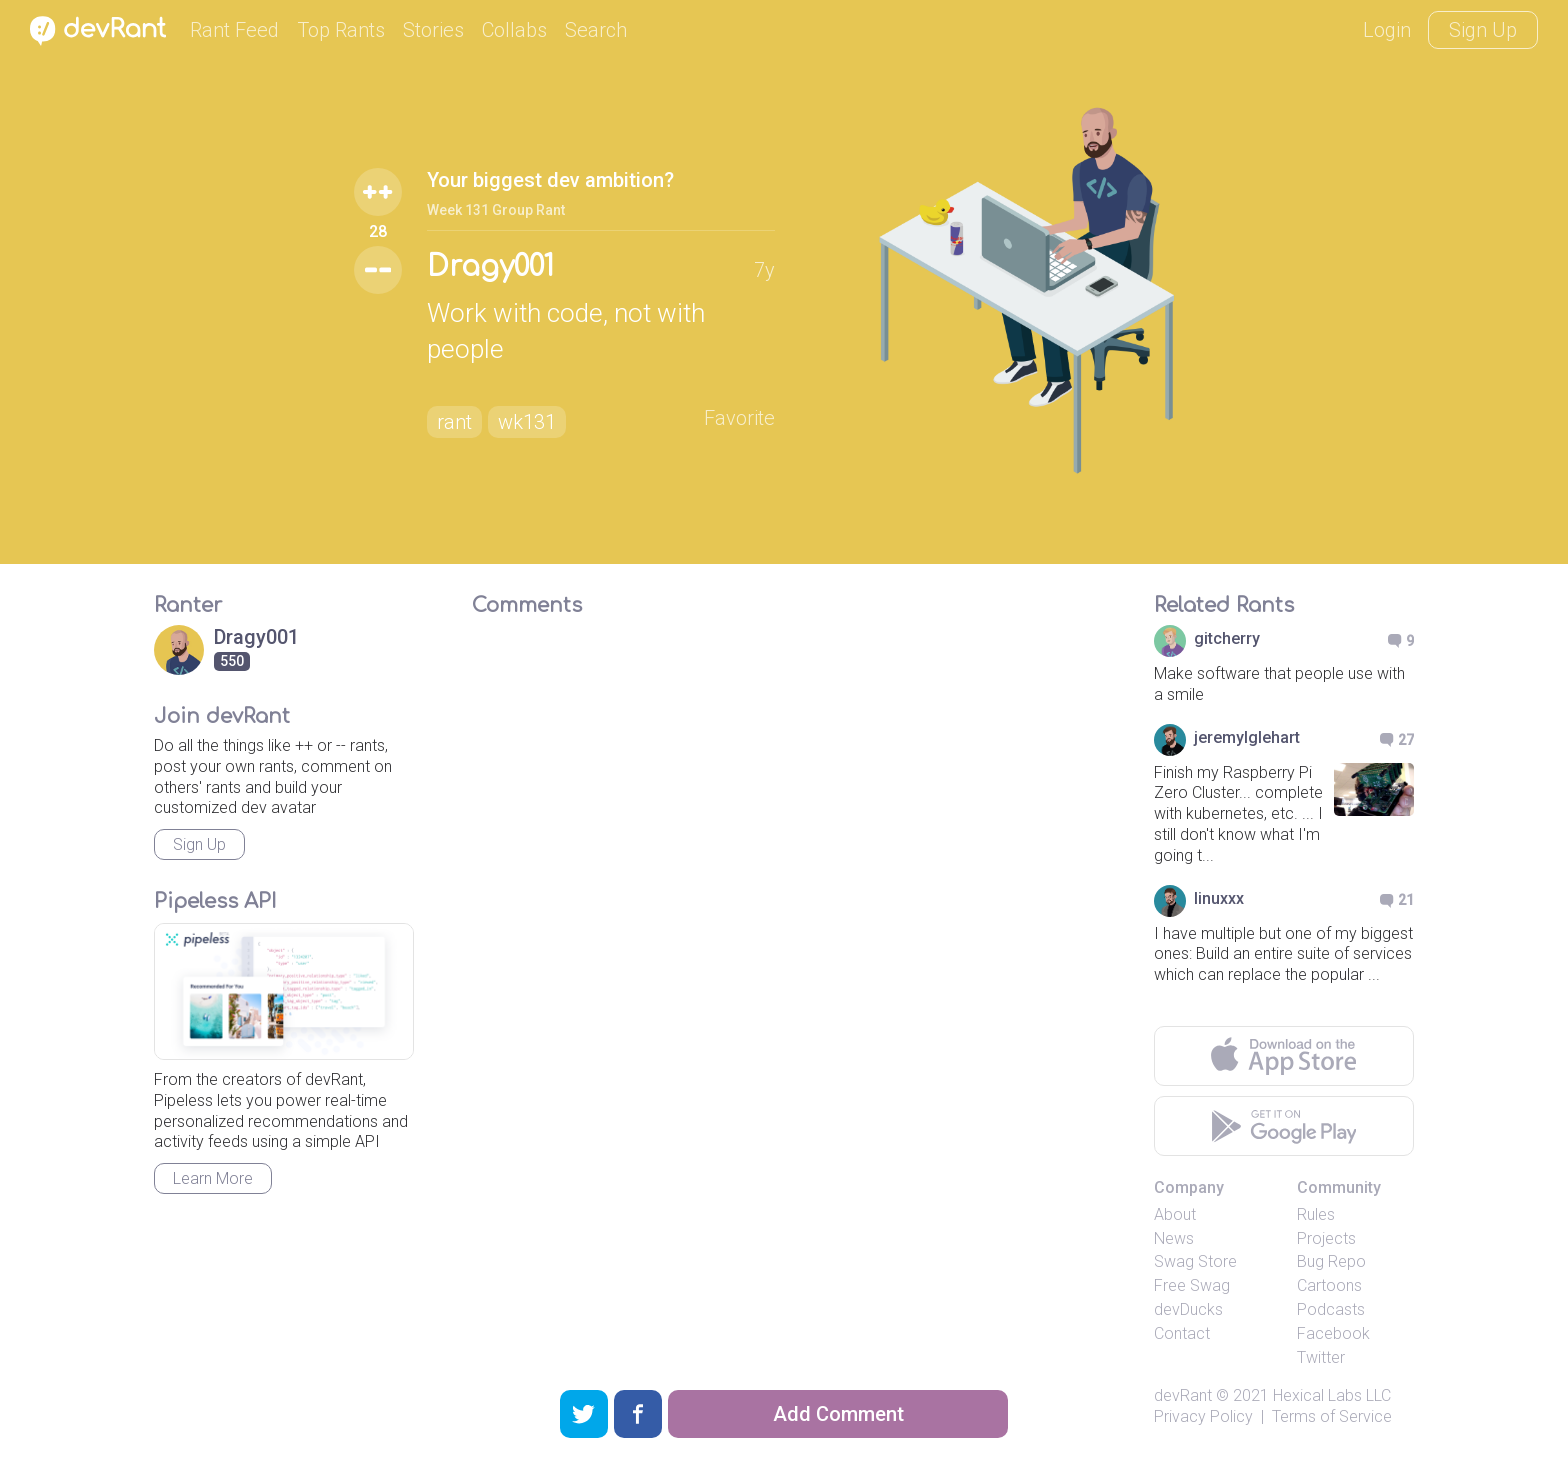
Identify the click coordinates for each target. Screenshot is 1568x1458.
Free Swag (1192, 1285)
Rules (1316, 1214)
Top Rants (341, 30)
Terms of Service (1332, 1416)
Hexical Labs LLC (1332, 1395)
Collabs (514, 30)
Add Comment (838, 1414)
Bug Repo (1331, 1261)
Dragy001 (490, 267)
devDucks (1188, 1309)
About (1175, 1214)
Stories (433, 30)
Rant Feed (234, 30)
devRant (1183, 1395)
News (1174, 1238)
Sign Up (1483, 30)
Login (1387, 30)
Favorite (739, 418)
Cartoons (1329, 1285)
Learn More (213, 1178)
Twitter (1321, 1357)
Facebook (1333, 1333)
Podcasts (1331, 1309)
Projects (1326, 1238)
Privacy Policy (1203, 1416)
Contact (1182, 1333)
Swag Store (1195, 1261)
